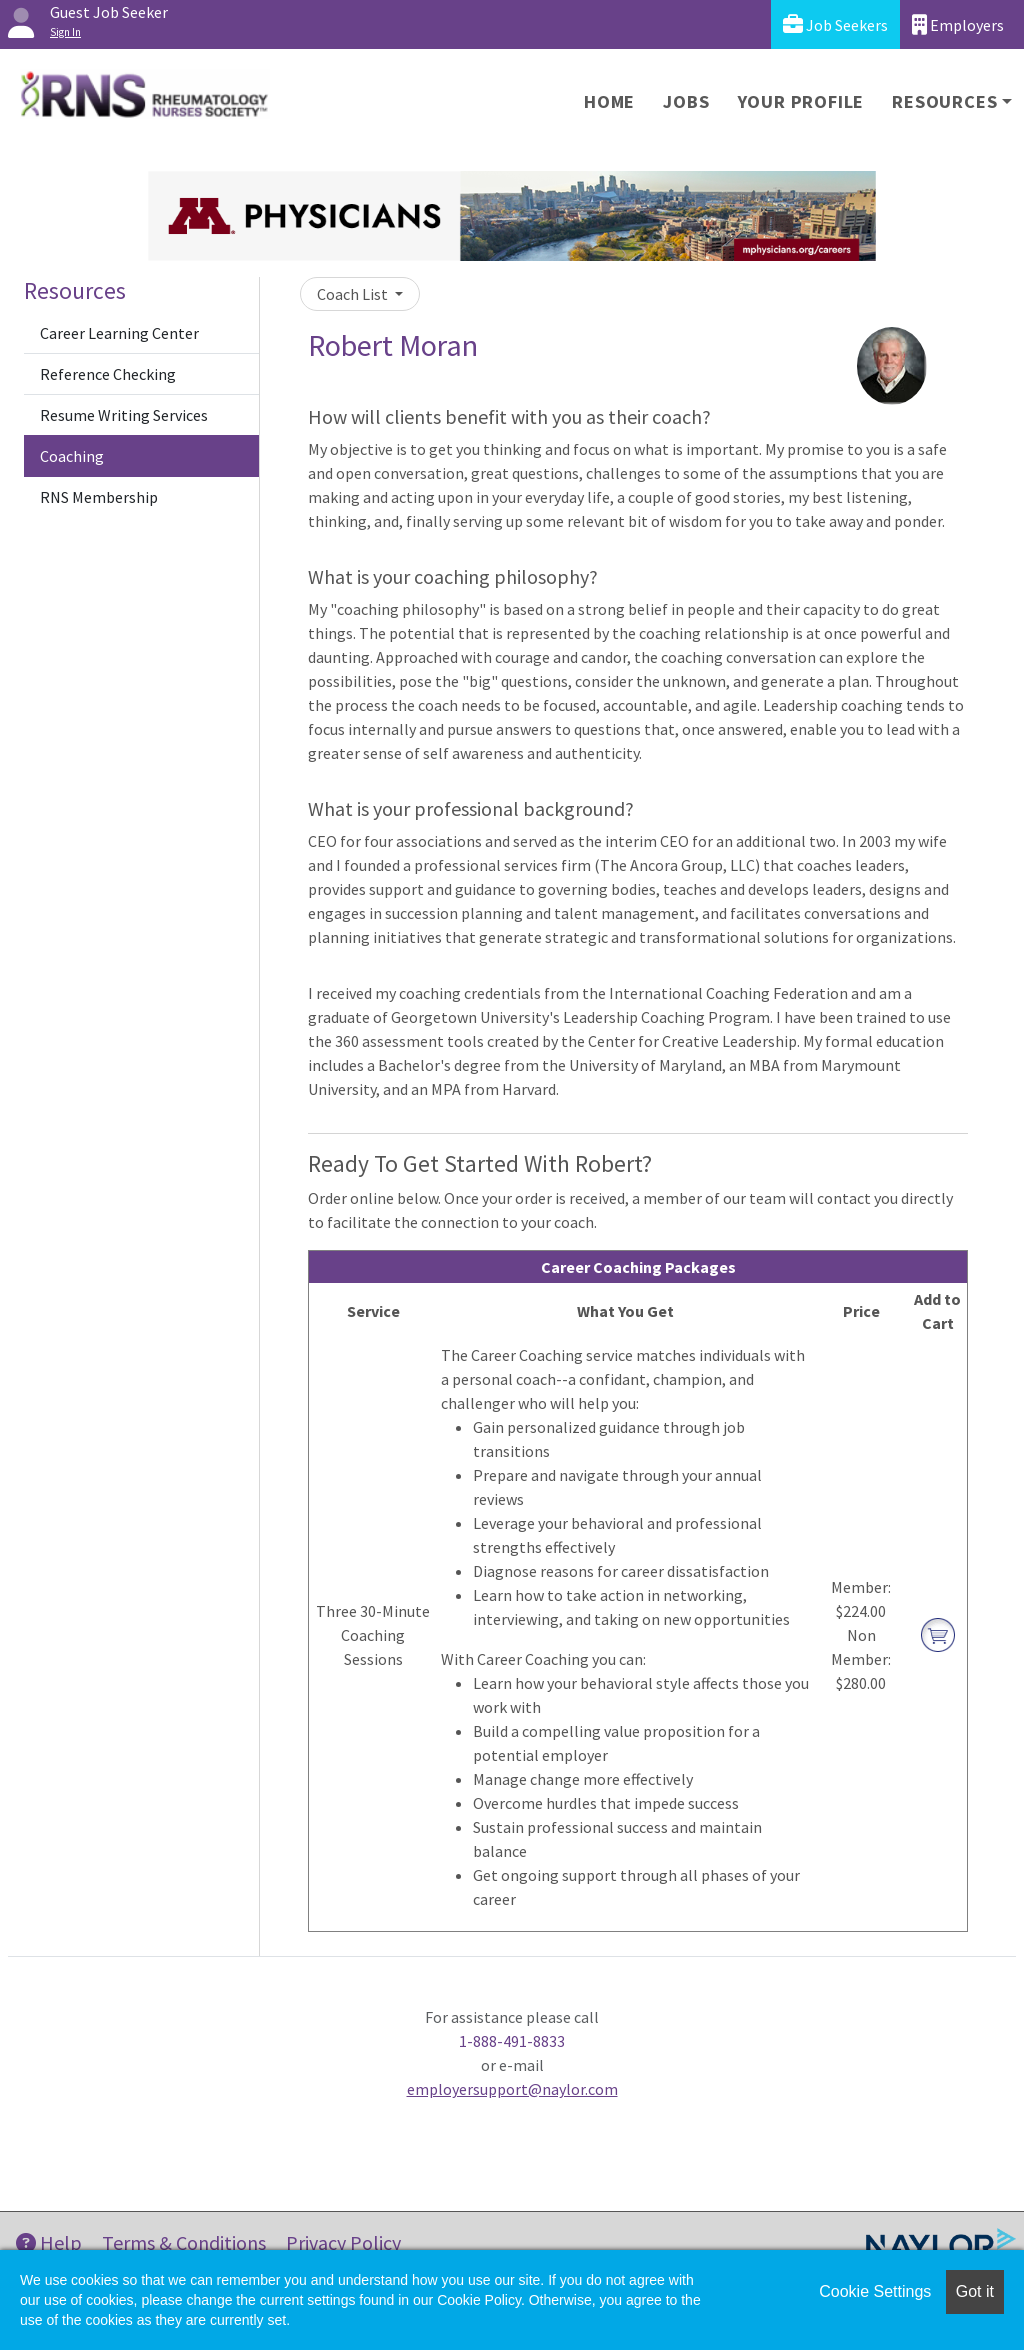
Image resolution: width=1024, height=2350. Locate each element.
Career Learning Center (119, 333)
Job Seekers (835, 24)
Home (609, 101)
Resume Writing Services (124, 415)
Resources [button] (944, 101)
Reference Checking (108, 374)
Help (49, 2242)
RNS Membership (99, 497)
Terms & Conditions (184, 2242)
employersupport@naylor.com (512, 2089)
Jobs (686, 101)
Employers (958, 24)
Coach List (354, 294)
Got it (975, 2291)
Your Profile (801, 101)
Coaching (72, 456)
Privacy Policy (343, 2242)
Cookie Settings (875, 2291)
